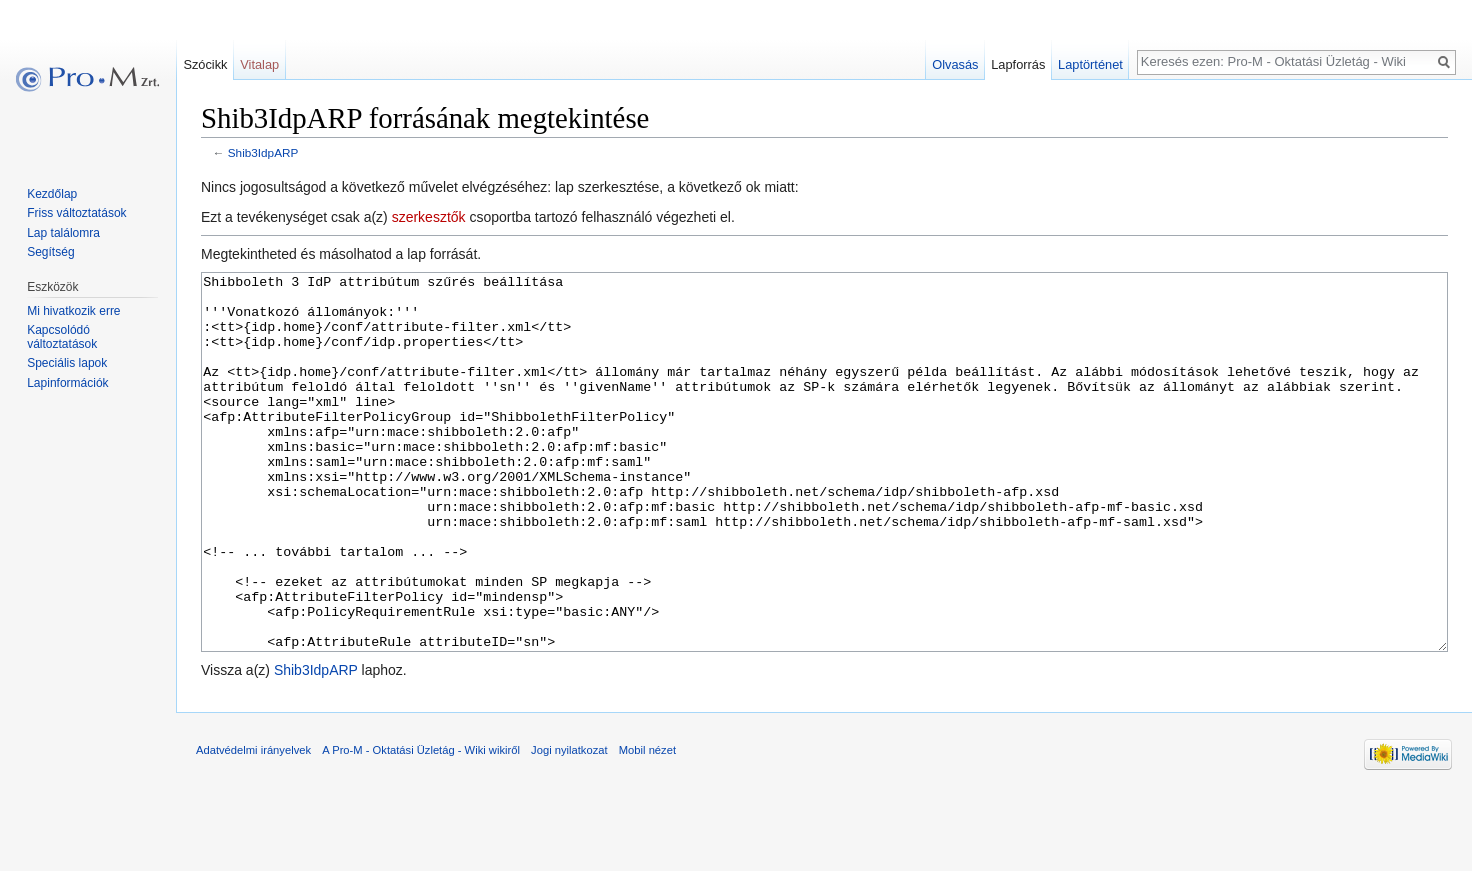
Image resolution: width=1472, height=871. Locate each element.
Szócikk (205, 64)
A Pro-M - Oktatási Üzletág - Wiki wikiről (421, 825)
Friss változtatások (76, 213)
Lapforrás (1018, 64)
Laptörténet (1090, 64)
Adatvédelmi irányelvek (253, 825)
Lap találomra (63, 233)
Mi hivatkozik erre (73, 311)
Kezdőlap (52, 194)
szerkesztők (429, 217)
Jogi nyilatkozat (569, 825)
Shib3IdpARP (263, 152)
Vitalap (259, 64)
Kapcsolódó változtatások (62, 337)
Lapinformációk (67, 383)
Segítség (50, 252)
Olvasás (955, 64)
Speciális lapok (67, 363)
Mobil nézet (647, 825)
